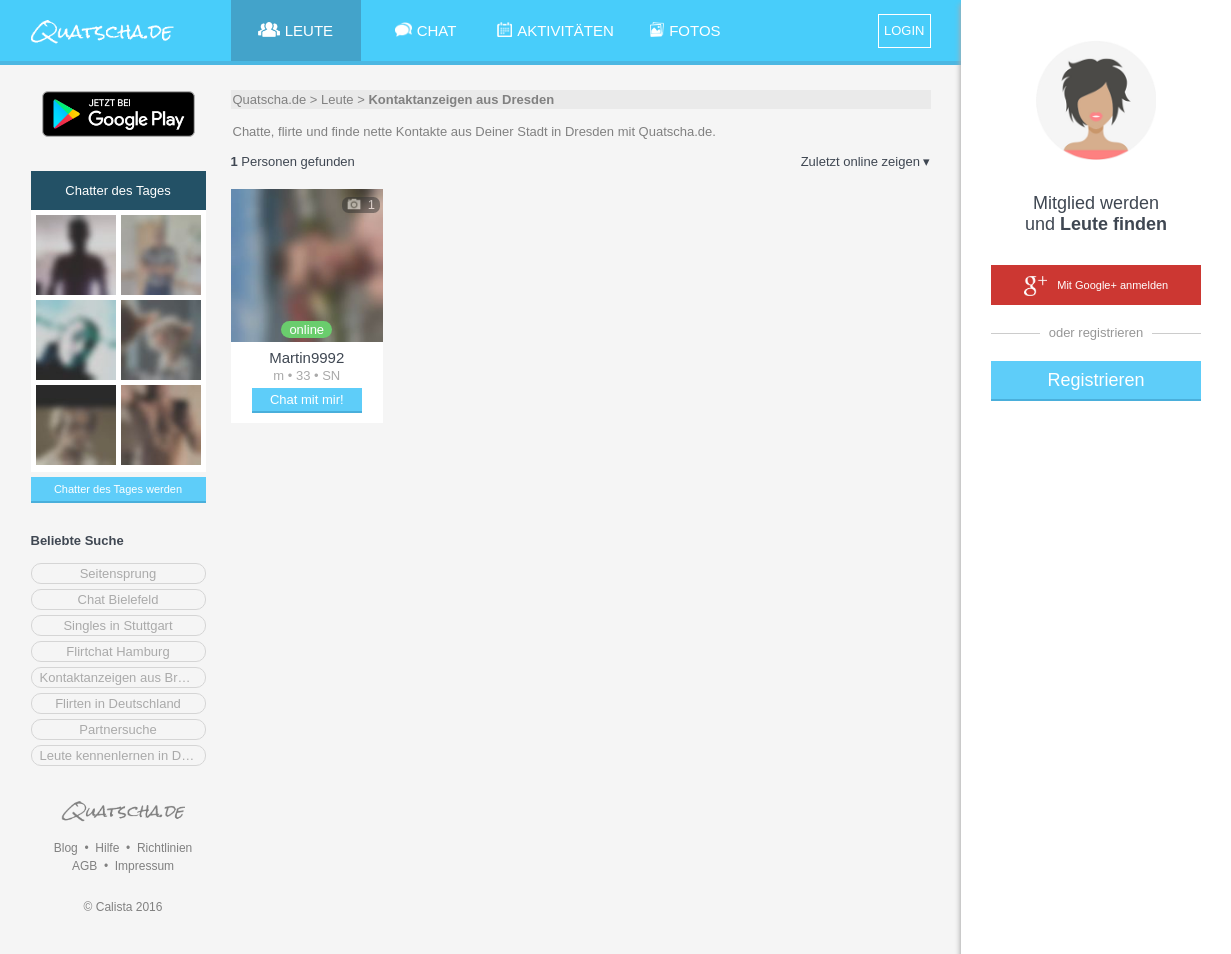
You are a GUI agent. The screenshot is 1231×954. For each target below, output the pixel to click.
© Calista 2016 (123, 907)
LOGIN (904, 30)
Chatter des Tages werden (118, 489)
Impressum (144, 866)
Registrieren (1095, 380)
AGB (84, 866)
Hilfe (107, 848)
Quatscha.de (270, 99)
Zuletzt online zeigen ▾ (866, 161)
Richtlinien (164, 848)
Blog (66, 848)
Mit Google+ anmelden (1096, 286)
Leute (337, 99)
